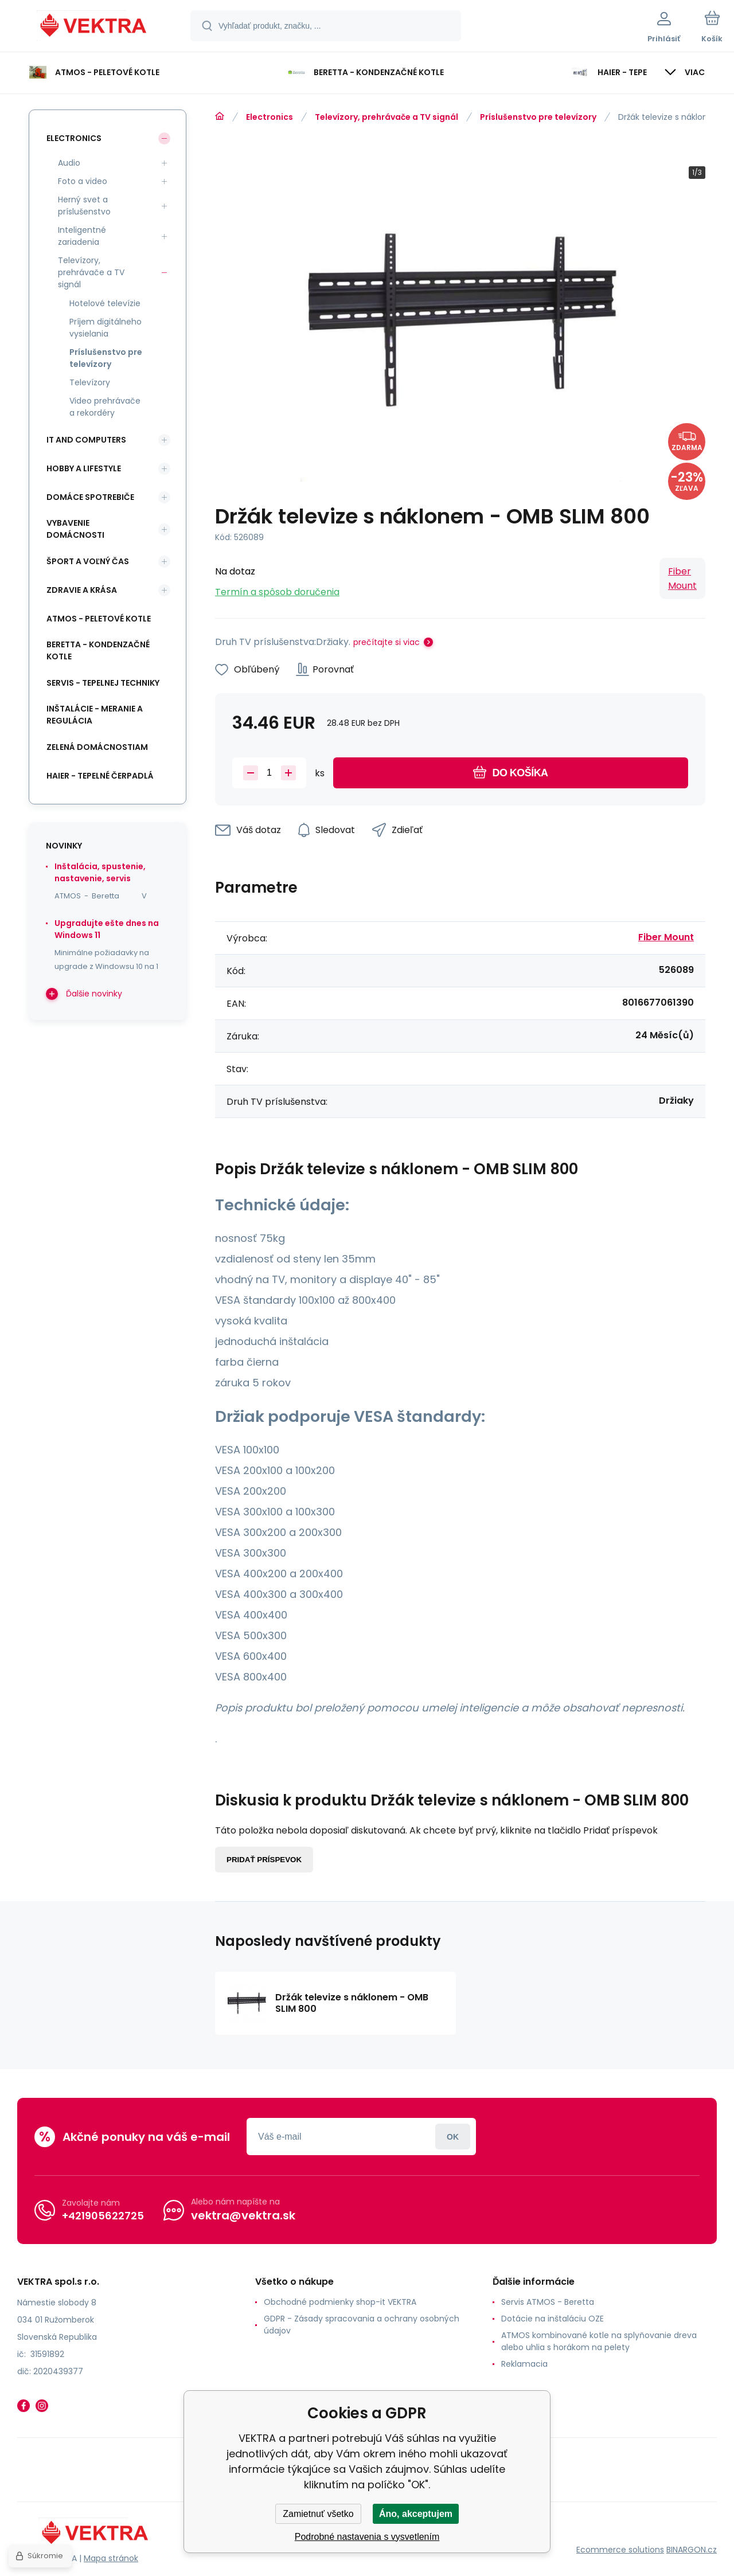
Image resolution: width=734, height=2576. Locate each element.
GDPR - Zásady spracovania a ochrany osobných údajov (361, 2324)
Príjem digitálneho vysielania (105, 327)
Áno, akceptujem (415, 2514)
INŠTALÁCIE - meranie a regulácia (94, 714)
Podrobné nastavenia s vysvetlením (367, 2537)
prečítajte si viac (386, 642)
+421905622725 (103, 2215)
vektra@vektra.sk (243, 2215)
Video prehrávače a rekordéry (104, 407)
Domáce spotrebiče (90, 497)
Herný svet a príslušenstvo (84, 205)
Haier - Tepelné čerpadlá (100, 775)
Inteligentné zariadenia (82, 236)
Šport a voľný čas (87, 561)
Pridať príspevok (264, 1859)
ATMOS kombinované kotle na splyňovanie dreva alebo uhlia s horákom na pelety (599, 2341)
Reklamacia (524, 2364)
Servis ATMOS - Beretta (547, 2302)
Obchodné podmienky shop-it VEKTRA (340, 2302)
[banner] (94, 27)
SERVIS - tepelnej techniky (102, 683)
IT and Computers (86, 439)
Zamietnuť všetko (318, 2514)
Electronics (269, 117)
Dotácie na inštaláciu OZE (552, 2318)
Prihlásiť (452, 2136)
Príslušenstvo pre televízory (538, 117)
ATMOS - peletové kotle (98, 618)
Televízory (89, 382)
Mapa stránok (111, 2558)
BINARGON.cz (691, 2549)
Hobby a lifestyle (83, 468)
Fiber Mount (682, 578)
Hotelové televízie (104, 303)
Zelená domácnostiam (97, 747)
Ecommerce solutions (620, 2549)
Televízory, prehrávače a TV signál (386, 117)
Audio (69, 163)
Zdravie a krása (81, 590)
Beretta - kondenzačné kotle (98, 650)
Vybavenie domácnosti (75, 529)
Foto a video (82, 181)
